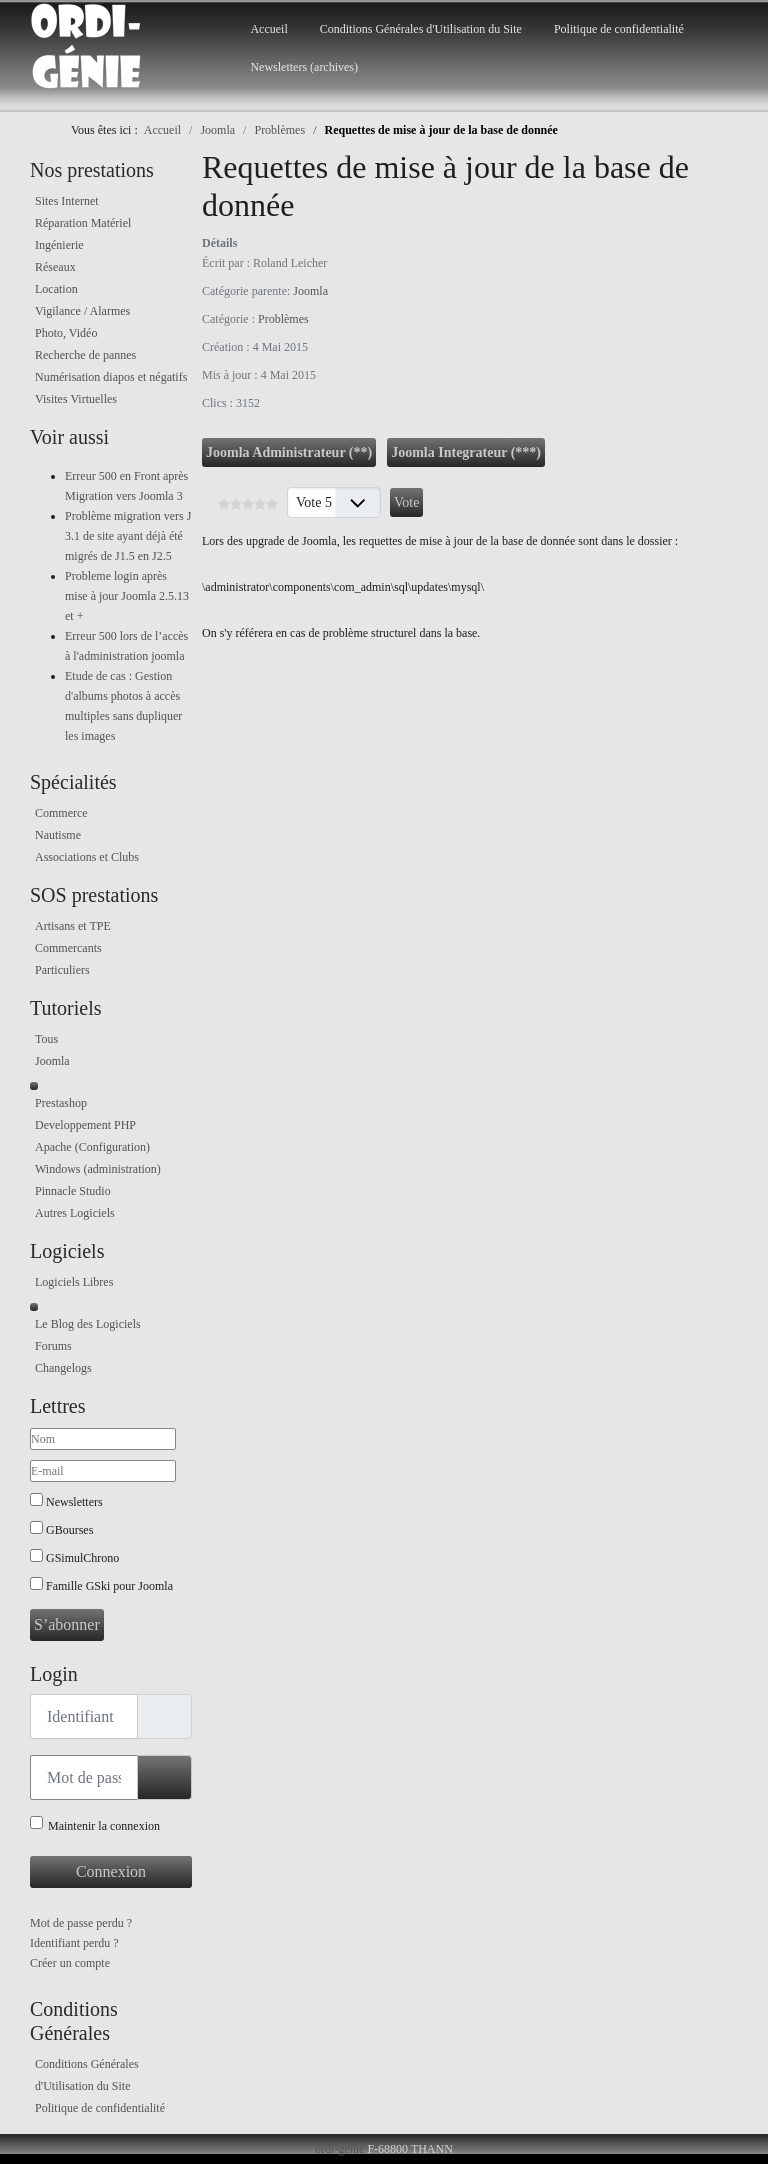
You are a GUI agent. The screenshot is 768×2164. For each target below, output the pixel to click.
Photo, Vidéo (66, 333)
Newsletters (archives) (304, 67)
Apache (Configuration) (92, 1147)
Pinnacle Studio (73, 1191)
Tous (46, 1039)
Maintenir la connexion (104, 1826)
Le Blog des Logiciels (88, 1324)
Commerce (61, 813)
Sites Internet (67, 201)
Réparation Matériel (83, 223)
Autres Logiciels (75, 1213)
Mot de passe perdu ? (81, 1923)
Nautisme (58, 835)
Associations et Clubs (87, 857)
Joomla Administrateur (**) (289, 452)
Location (56, 289)
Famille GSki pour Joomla (109, 1586)
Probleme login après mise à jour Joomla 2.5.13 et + (127, 596)
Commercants (68, 948)
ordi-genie (339, 2149)
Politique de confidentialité (619, 29)
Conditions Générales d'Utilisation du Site (421, 29)
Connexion (111, 1871)
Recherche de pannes (85, 355)
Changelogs (63, 1368)
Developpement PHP (85, 1125)
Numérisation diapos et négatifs (111, 377)
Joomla (52, 1061)
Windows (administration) (98, 1169)
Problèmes (283, 319)
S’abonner (67, 1624)
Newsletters (74, 1502)
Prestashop (61, 1103)
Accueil (268, 29)
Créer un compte (70, 1963)
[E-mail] (103, 1471)
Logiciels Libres (74, 1282)
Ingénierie (59, 245)
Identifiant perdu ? (74, 1943)
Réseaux (55, 267)
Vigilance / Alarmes (82, 311)
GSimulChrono (82, 1558)
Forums (53, 1346)
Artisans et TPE (73, 926)
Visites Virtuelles (76, 399)
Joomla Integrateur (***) (466, 452)
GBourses (69, 1530)
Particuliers (62, 970)
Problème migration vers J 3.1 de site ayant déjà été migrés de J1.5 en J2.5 (128, 536)
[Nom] (103, 1439)
